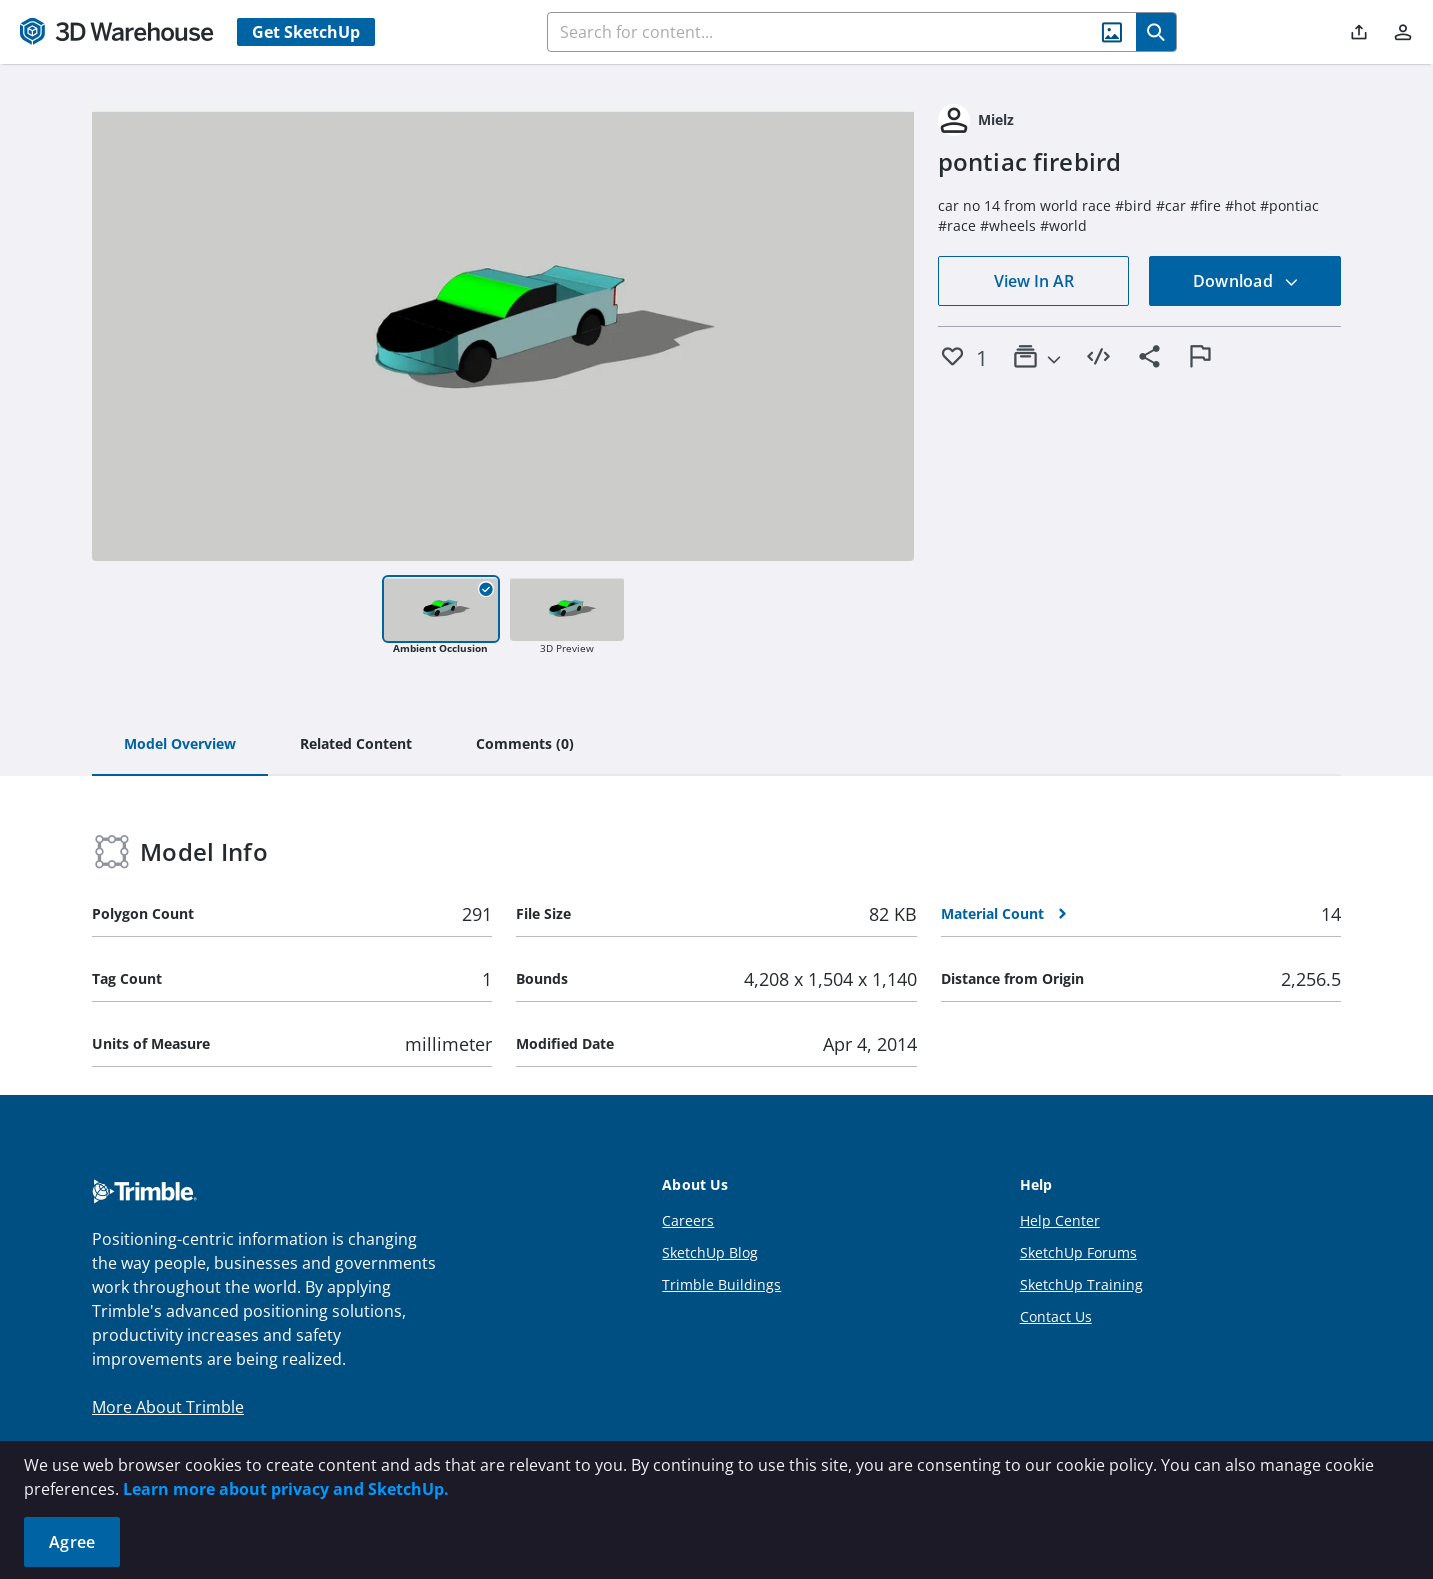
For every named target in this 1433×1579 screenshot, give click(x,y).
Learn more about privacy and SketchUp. (286, 1489)
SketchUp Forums (1078, 1252)
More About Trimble (168, 1407)
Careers (688, 1220)
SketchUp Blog (710, 1252)
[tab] (180, 745)
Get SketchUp (306, 32)
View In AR (1034, 281)
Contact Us (1056, 1316)
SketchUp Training (1081, 1284)
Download (1246, 281)
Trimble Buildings (721, 1284)
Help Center (1060, 1220)
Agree (72, 1542)
